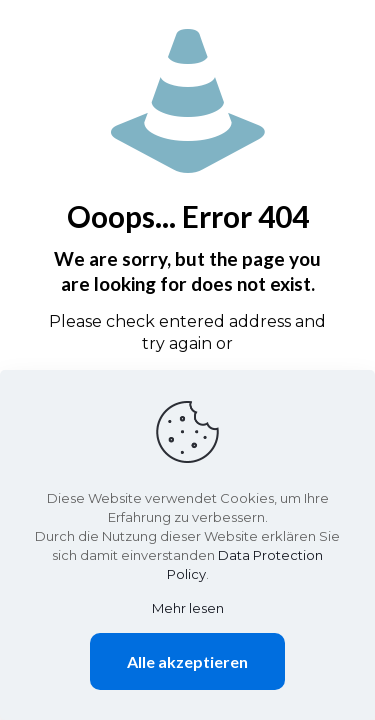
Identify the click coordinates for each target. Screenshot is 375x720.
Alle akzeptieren (187, 661)
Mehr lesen (188, 608)
